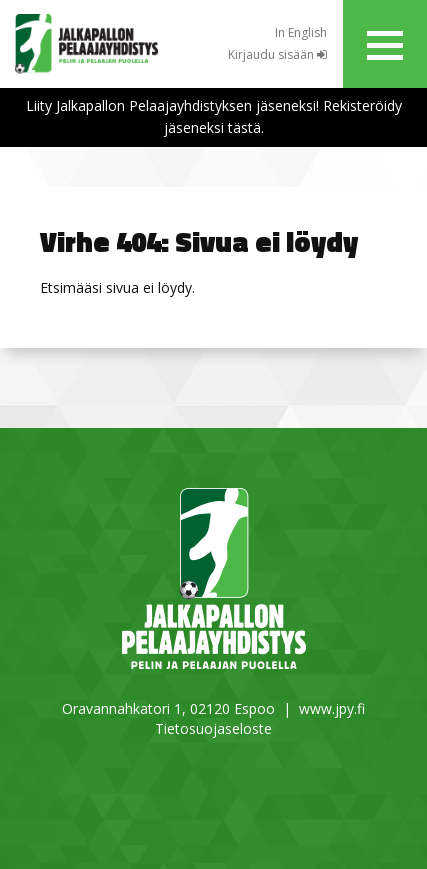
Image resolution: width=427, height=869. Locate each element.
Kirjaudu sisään (277, 54)
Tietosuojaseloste (213, 728)
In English (301, 32)
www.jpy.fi (332, 708)
